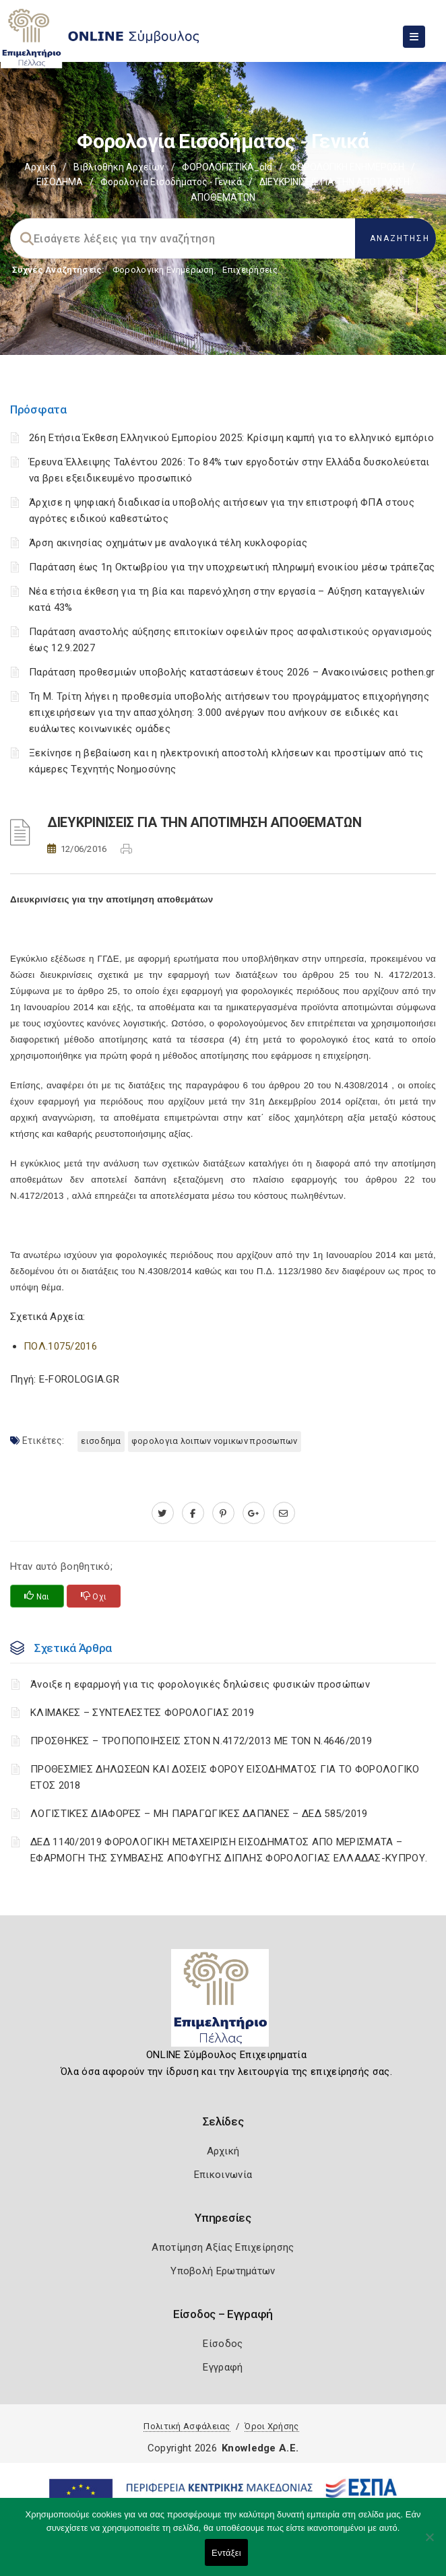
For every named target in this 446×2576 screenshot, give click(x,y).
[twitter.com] (163, 1513)
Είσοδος (223, 2344)
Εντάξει (226, 2553)
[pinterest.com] (223, 1513)
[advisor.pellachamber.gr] (284, 1513)
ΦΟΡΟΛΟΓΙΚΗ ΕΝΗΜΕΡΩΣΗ (347, 167)
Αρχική (40, 167)
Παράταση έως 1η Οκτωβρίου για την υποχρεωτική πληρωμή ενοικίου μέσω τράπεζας (232, 567)
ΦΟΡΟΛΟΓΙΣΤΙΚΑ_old (227, 167)
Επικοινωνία (223, 2175)
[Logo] (223, 2003)
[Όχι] (429, 2543)
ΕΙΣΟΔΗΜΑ (59, 181)
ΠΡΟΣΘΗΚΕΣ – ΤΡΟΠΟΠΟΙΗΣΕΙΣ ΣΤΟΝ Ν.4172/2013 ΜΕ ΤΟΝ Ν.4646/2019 (201, 1741)
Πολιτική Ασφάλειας (187, 2426)
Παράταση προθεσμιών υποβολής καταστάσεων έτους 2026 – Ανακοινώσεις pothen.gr (232, 672)
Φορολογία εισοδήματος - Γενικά (171, 181)
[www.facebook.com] (193, 1513)
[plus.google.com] (253, 1513)
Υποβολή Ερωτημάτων (222, 2271)
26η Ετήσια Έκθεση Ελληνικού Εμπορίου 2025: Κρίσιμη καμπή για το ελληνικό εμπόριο (231, 438)
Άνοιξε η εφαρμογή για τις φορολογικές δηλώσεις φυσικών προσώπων (200, 1684)
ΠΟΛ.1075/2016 (60, 1346)
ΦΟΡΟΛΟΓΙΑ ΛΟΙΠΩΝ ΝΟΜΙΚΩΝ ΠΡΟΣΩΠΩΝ (214, 1441)
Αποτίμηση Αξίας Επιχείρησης (223, 2247)
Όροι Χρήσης (271, 2426)
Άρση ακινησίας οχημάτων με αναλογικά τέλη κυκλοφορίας (168, 543)
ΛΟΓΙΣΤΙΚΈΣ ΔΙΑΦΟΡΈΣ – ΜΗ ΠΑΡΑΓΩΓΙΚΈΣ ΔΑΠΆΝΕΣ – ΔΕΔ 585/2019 (199, 1814)
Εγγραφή (223, 2367)
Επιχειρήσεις (250, 270)
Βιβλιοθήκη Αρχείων (118, 167)
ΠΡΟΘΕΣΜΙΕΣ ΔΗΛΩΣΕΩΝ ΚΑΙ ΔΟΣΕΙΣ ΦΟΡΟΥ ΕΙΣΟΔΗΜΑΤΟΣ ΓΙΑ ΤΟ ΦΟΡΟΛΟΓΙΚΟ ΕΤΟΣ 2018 (225, 1777)
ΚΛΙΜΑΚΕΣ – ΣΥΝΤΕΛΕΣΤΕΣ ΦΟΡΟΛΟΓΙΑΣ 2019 (142, 1713)
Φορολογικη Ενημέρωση (163, 270)
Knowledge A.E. (260, 2448)
